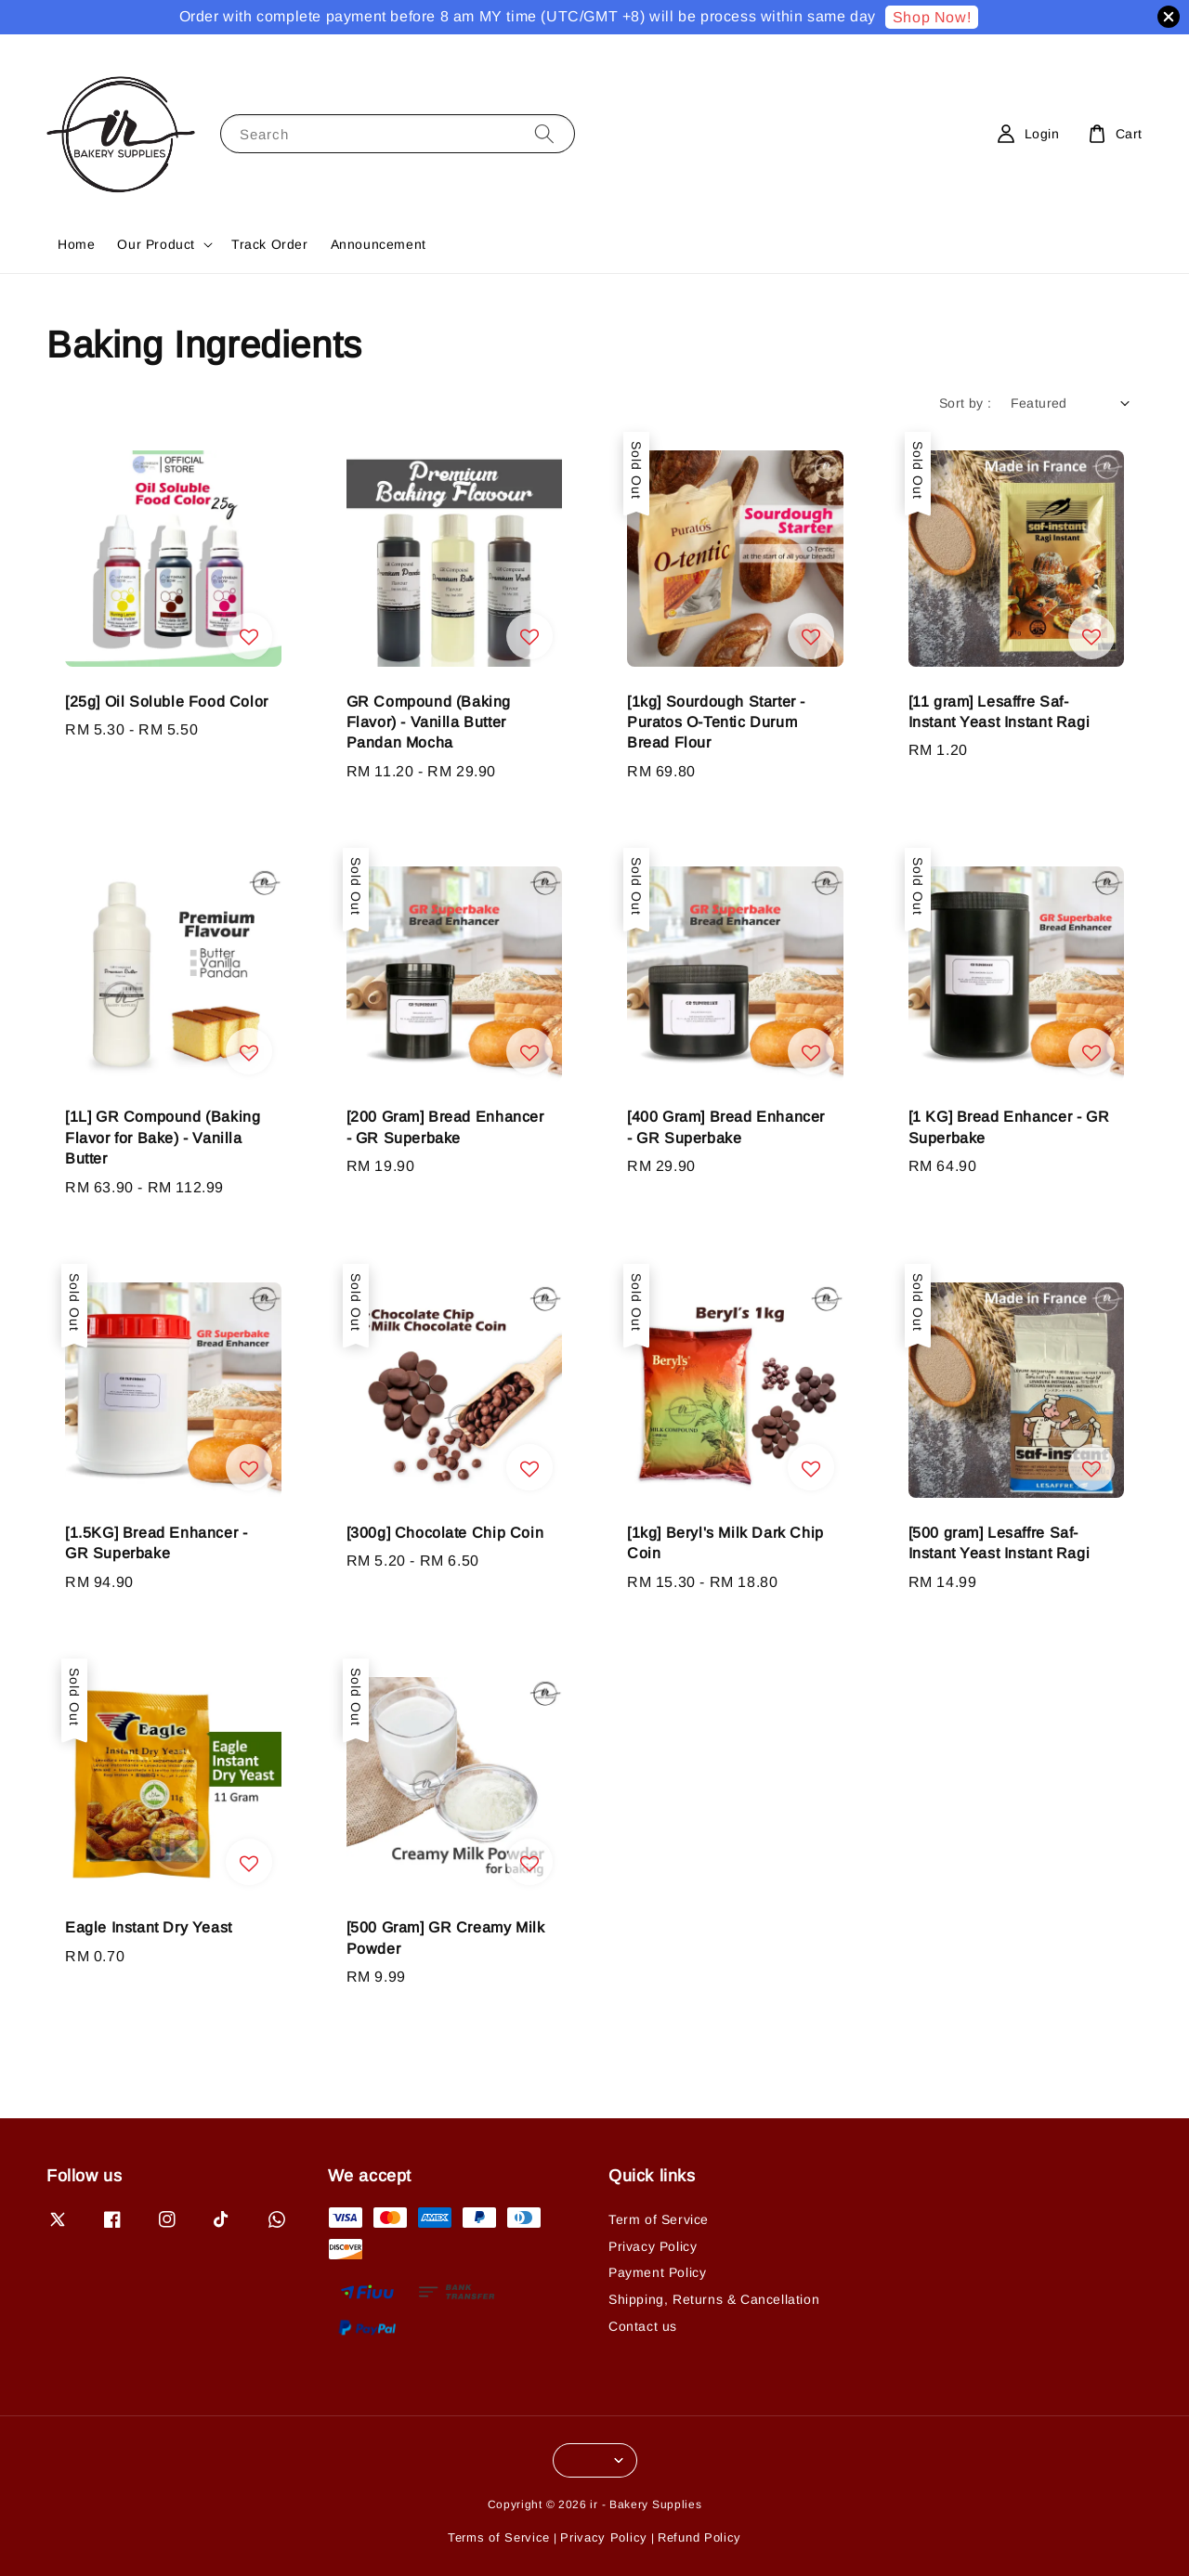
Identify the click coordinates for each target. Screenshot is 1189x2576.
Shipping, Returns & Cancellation (713, 2299)
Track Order (269, 244)
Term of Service (658, 2219)
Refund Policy (699, 2537)
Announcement (378, 244)
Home (76, 244)
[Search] (544, 133)
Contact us (642, 2326)
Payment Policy (657, 2272)
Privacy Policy (652, 2246)
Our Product (156, 244)
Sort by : (965, 403)
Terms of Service (499, 2537)
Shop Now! (932, 17)
